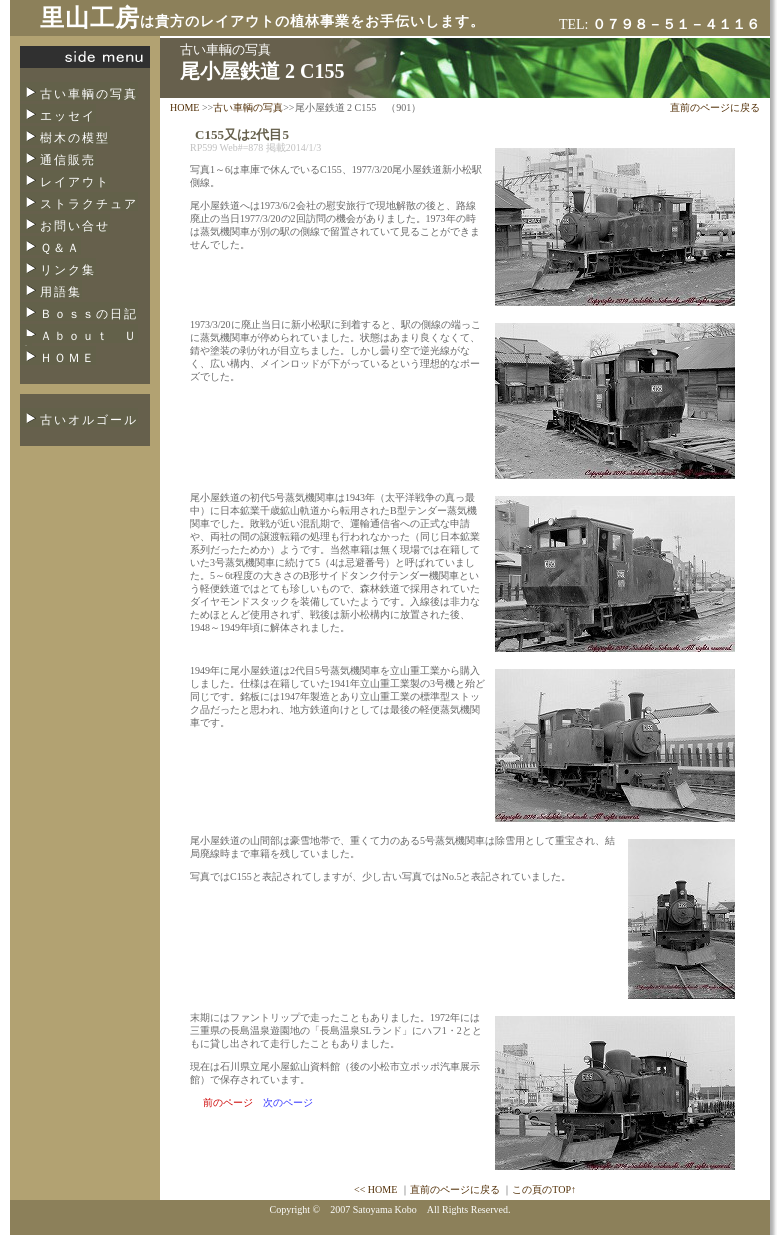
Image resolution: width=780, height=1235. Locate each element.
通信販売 (68, 160)
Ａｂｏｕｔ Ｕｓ (79, 342)
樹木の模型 (75, 138)
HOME (184, 107)
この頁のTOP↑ (544, 1189)
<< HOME (375, 1189)
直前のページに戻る (715, 107)
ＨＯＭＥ (68, 358)
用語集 (61, 292)
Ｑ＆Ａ (60, 248)
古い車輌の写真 (89, 94)
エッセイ (68, 116)
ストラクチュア (89, 204)
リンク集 (68, 270)
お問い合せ (75, 226)
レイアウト (75, 182)
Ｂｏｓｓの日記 (89, 314)
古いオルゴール (89, 420)
